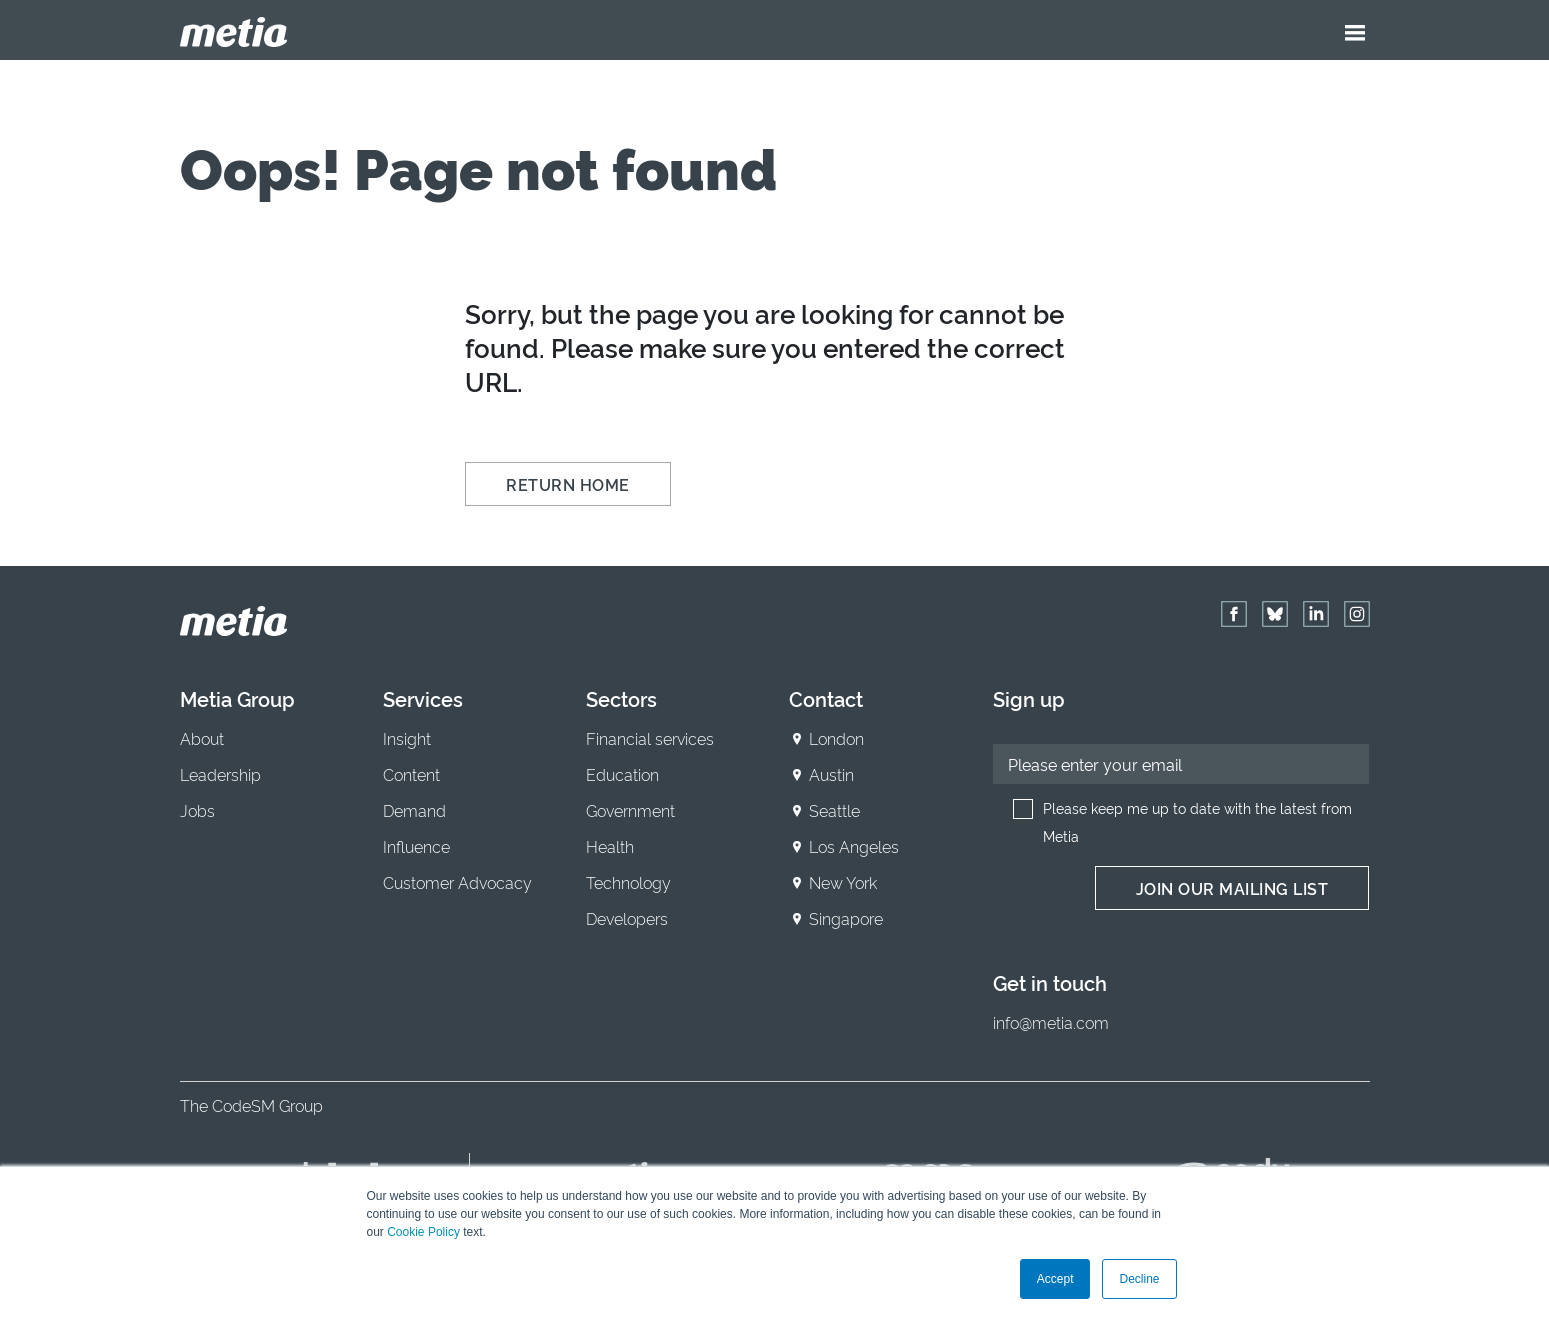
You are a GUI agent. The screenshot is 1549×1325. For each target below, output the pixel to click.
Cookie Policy (423, 1232)
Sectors (621, 698)
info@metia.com (1051, 1022)
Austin (831, 774)
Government (630, 810)
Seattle (834, 810)
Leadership (220, 774)
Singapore (846, 918)
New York (843, 882)
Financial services (650, 738)
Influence (416, 846)
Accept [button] (1055, 1279)
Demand (414, 810)
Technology (628, 882)
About (202, 738)
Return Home (568, 484)
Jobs (197, 810)
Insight (407, 738)
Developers (627, 918)
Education (622, 774)
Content (411, 774)
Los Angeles (854, 846)
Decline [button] (1139, 1279)
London (836, 738)
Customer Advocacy (457, 882)
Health (610, 846)
